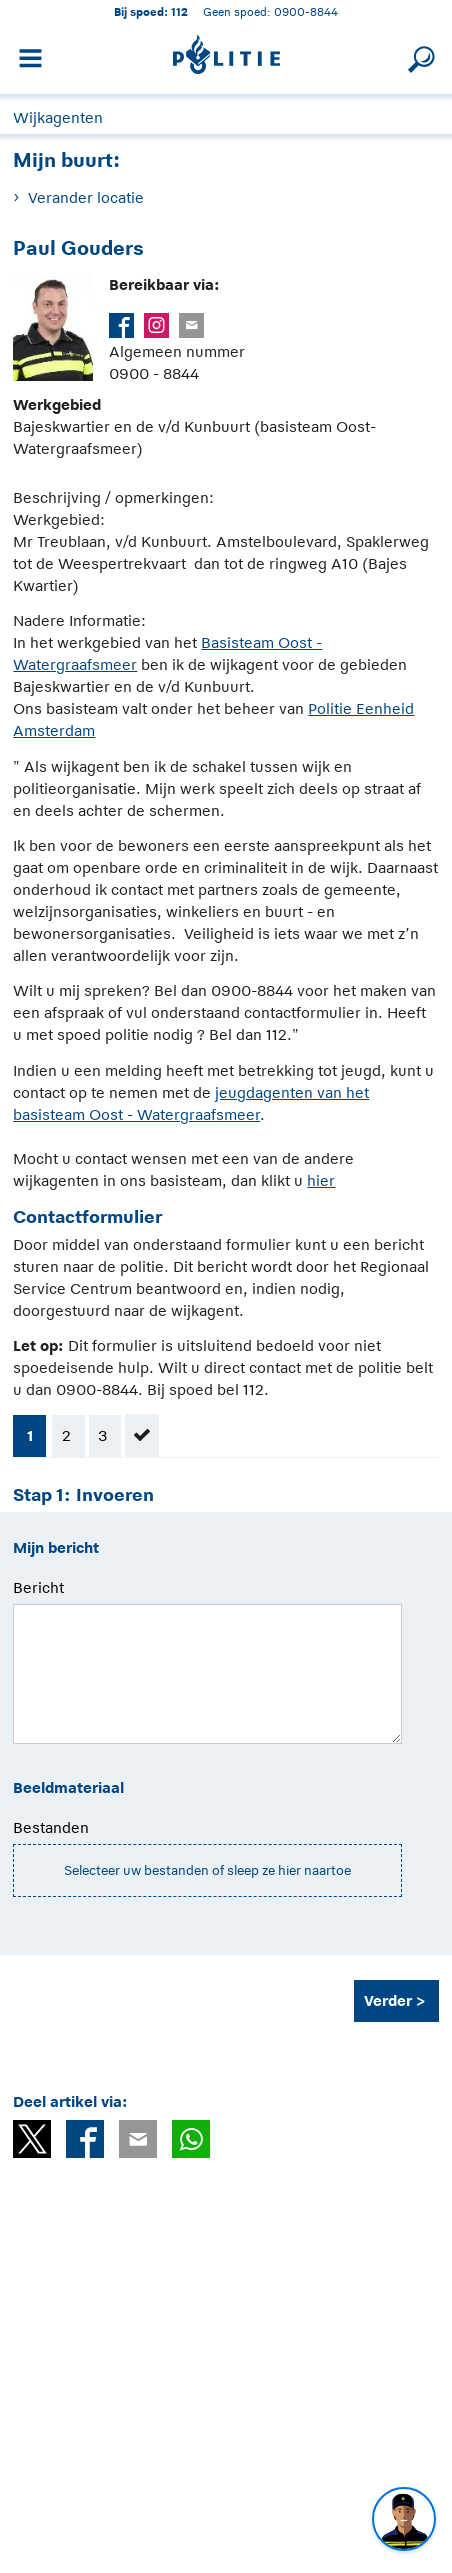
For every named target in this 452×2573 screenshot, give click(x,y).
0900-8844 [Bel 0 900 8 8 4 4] (306, 11)
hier (321, 1180)
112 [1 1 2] (179, 11)
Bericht (38, 1587)
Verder (388, 2000)
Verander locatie (86, 197)
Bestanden (51, 1827)
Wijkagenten (58, 117)
